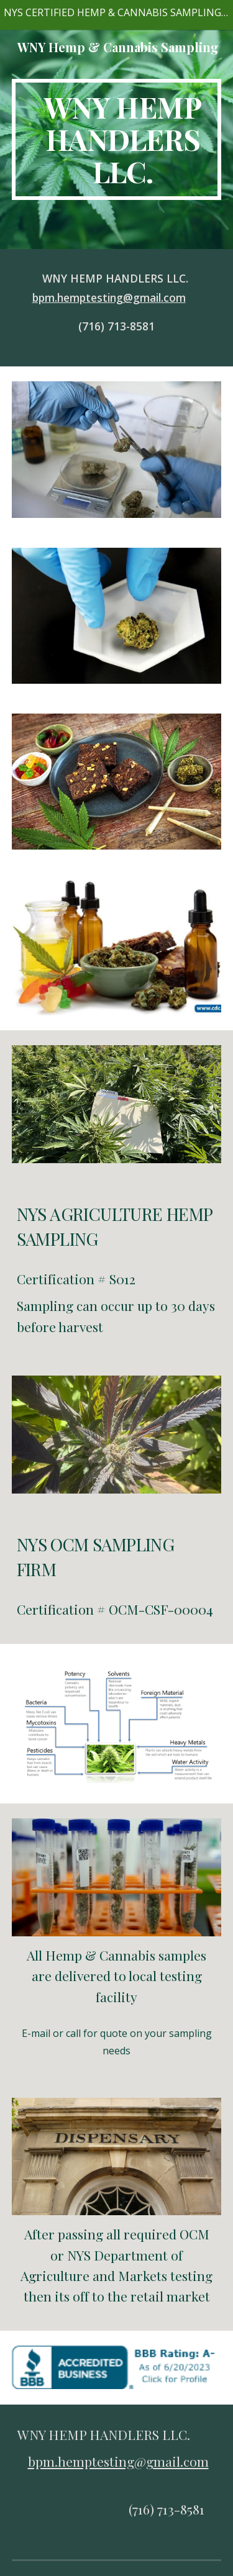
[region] (116, 15)
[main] (117, 139)
